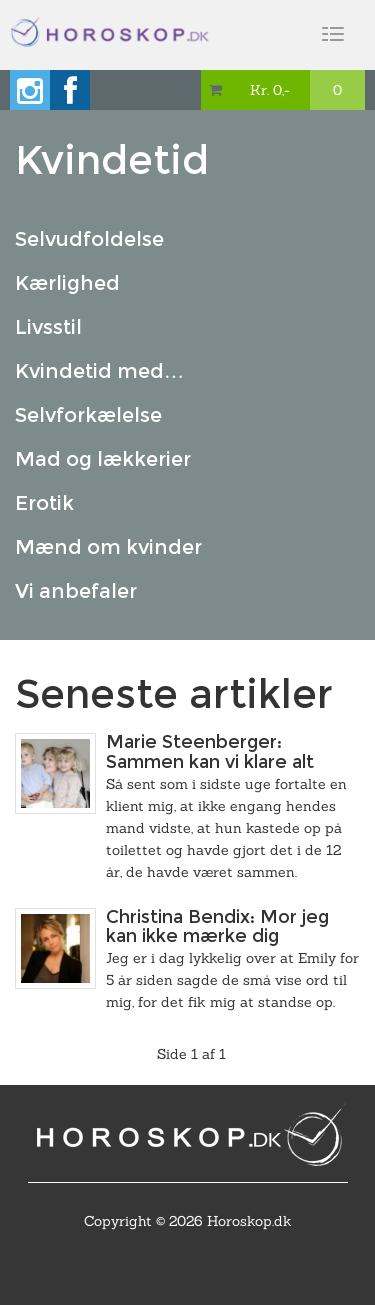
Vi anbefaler (76, 591)
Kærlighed (67, 283)
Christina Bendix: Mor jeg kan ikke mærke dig (217, 927)
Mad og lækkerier (103, 459)
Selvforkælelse (88, 415)
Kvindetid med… (99, 371)
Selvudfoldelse (89, 239)
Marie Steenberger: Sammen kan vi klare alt (210, 752)
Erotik (44, 503)
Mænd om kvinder (108, 547)
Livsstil (48, 327)
